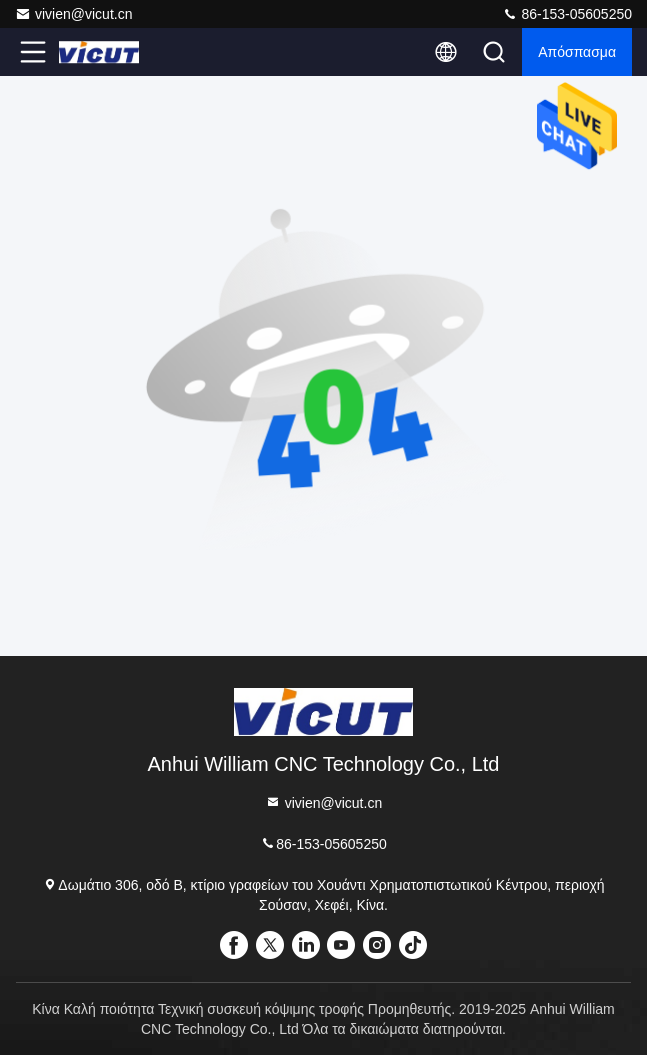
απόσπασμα (577, 52)
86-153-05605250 (567, 14)
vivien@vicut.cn (73, 14)
